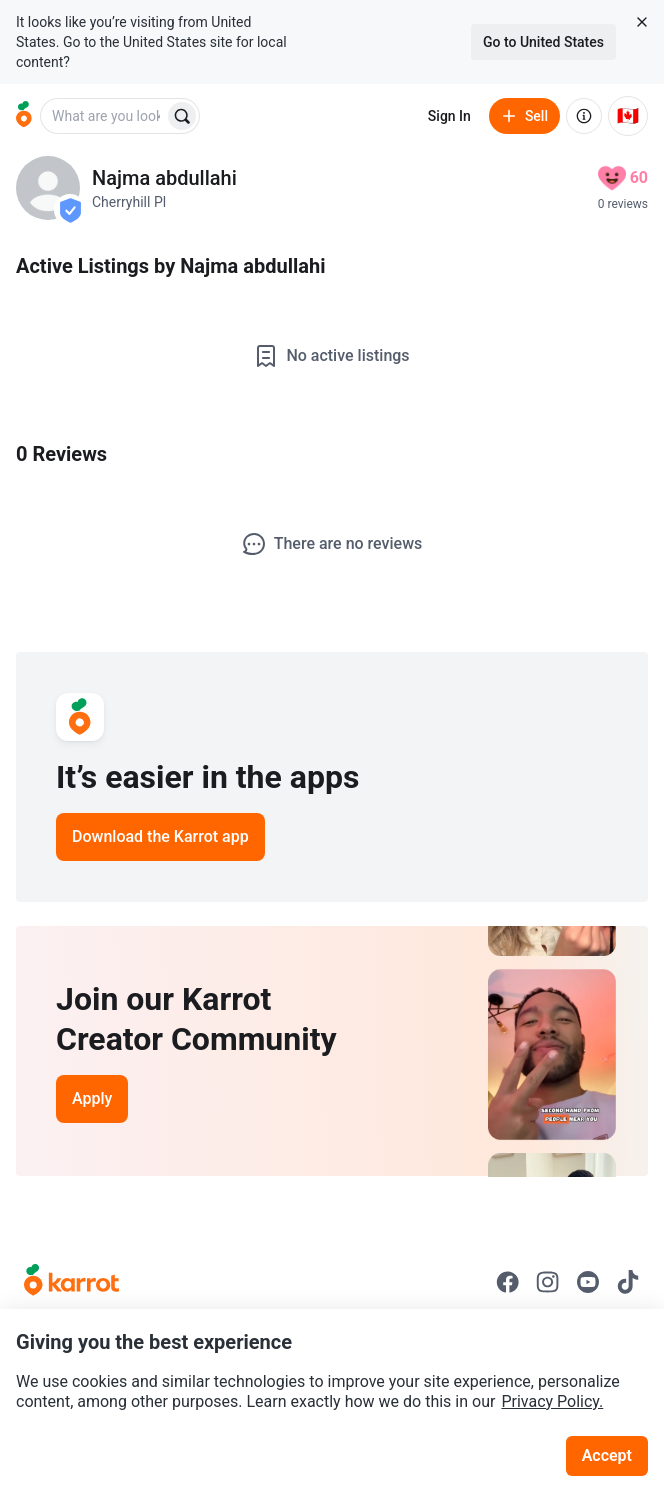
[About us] (584, 116)
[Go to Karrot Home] (71, 1282)
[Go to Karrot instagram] (548, 1282)
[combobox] (104, 116)
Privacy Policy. (552, 1401)
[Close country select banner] (642, 22)
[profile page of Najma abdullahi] (48, 188)
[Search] (182, 116)
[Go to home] (24, 116)
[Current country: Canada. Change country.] (628, 116)
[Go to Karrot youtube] (588, 1282)
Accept (607, 1455)
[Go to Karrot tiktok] (628, 1282)
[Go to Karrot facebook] (508, 1282)
